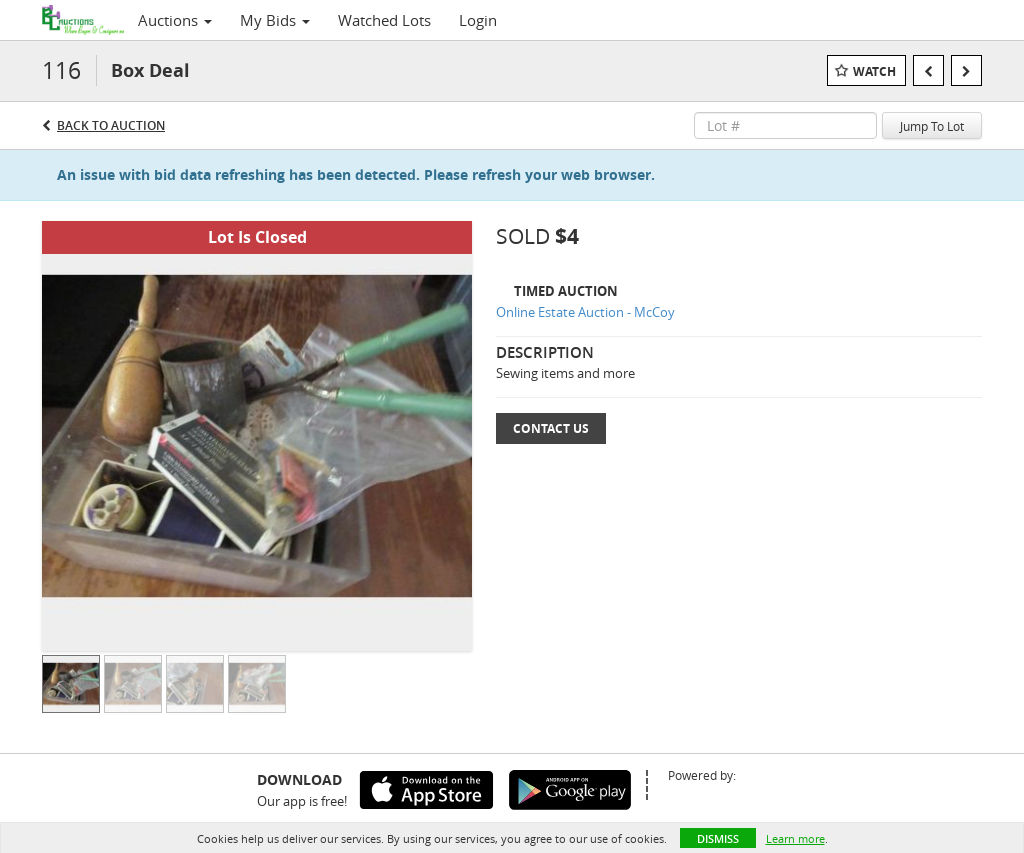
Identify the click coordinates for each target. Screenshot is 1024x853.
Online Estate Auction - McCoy (585, 312)
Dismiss (718, 838)
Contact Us (551, 428)
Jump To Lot (932, 126)
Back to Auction (111, 125)
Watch (874, 71)
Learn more (795, 838)
